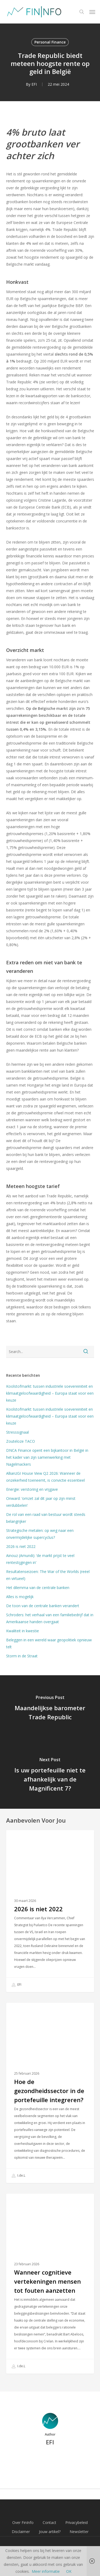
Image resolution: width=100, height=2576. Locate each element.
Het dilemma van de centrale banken (37, 1587)
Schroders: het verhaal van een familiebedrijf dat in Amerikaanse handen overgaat (49, 1618)
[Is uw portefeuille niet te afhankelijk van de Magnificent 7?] (50, 1775)
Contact (49, 2522)
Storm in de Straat (22, 1655)
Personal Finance (50, 42)
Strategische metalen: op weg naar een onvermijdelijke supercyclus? (40, 1534)
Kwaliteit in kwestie (22, 1630)
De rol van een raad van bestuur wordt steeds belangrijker (45, 1518)
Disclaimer (21, 2531)
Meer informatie (46, 2571)
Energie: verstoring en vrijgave (32, 1489)
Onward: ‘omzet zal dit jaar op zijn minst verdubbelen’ (40, 1502)
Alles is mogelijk (20, 1596)
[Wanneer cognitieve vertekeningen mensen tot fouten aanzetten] (50, 2284)
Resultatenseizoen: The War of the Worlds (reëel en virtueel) (48, 1575)
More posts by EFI (50, 2460)
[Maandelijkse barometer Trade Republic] (50, 1708)
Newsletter (79, 2531)
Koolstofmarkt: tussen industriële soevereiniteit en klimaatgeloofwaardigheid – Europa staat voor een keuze (50, 1393)
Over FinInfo (23, 2522)
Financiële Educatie (33, 2011)
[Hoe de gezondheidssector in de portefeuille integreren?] (50, 2093)
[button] (92, 11)
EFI (34, 84)
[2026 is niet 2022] (50, 1911)
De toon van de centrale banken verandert (43, 1605)
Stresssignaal (17, 1432)
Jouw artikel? (50, 2531)
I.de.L (18, 2175)
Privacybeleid (76, 2522)
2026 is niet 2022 (20, 1546)
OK (68, 2571)
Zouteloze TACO (20, 1441)
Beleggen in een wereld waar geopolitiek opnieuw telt (49, 1643)
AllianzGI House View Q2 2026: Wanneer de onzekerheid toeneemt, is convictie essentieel (45, 1477)
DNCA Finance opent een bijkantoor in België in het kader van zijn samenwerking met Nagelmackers (47, 1457)
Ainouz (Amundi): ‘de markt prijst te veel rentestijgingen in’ (40, 1559)
